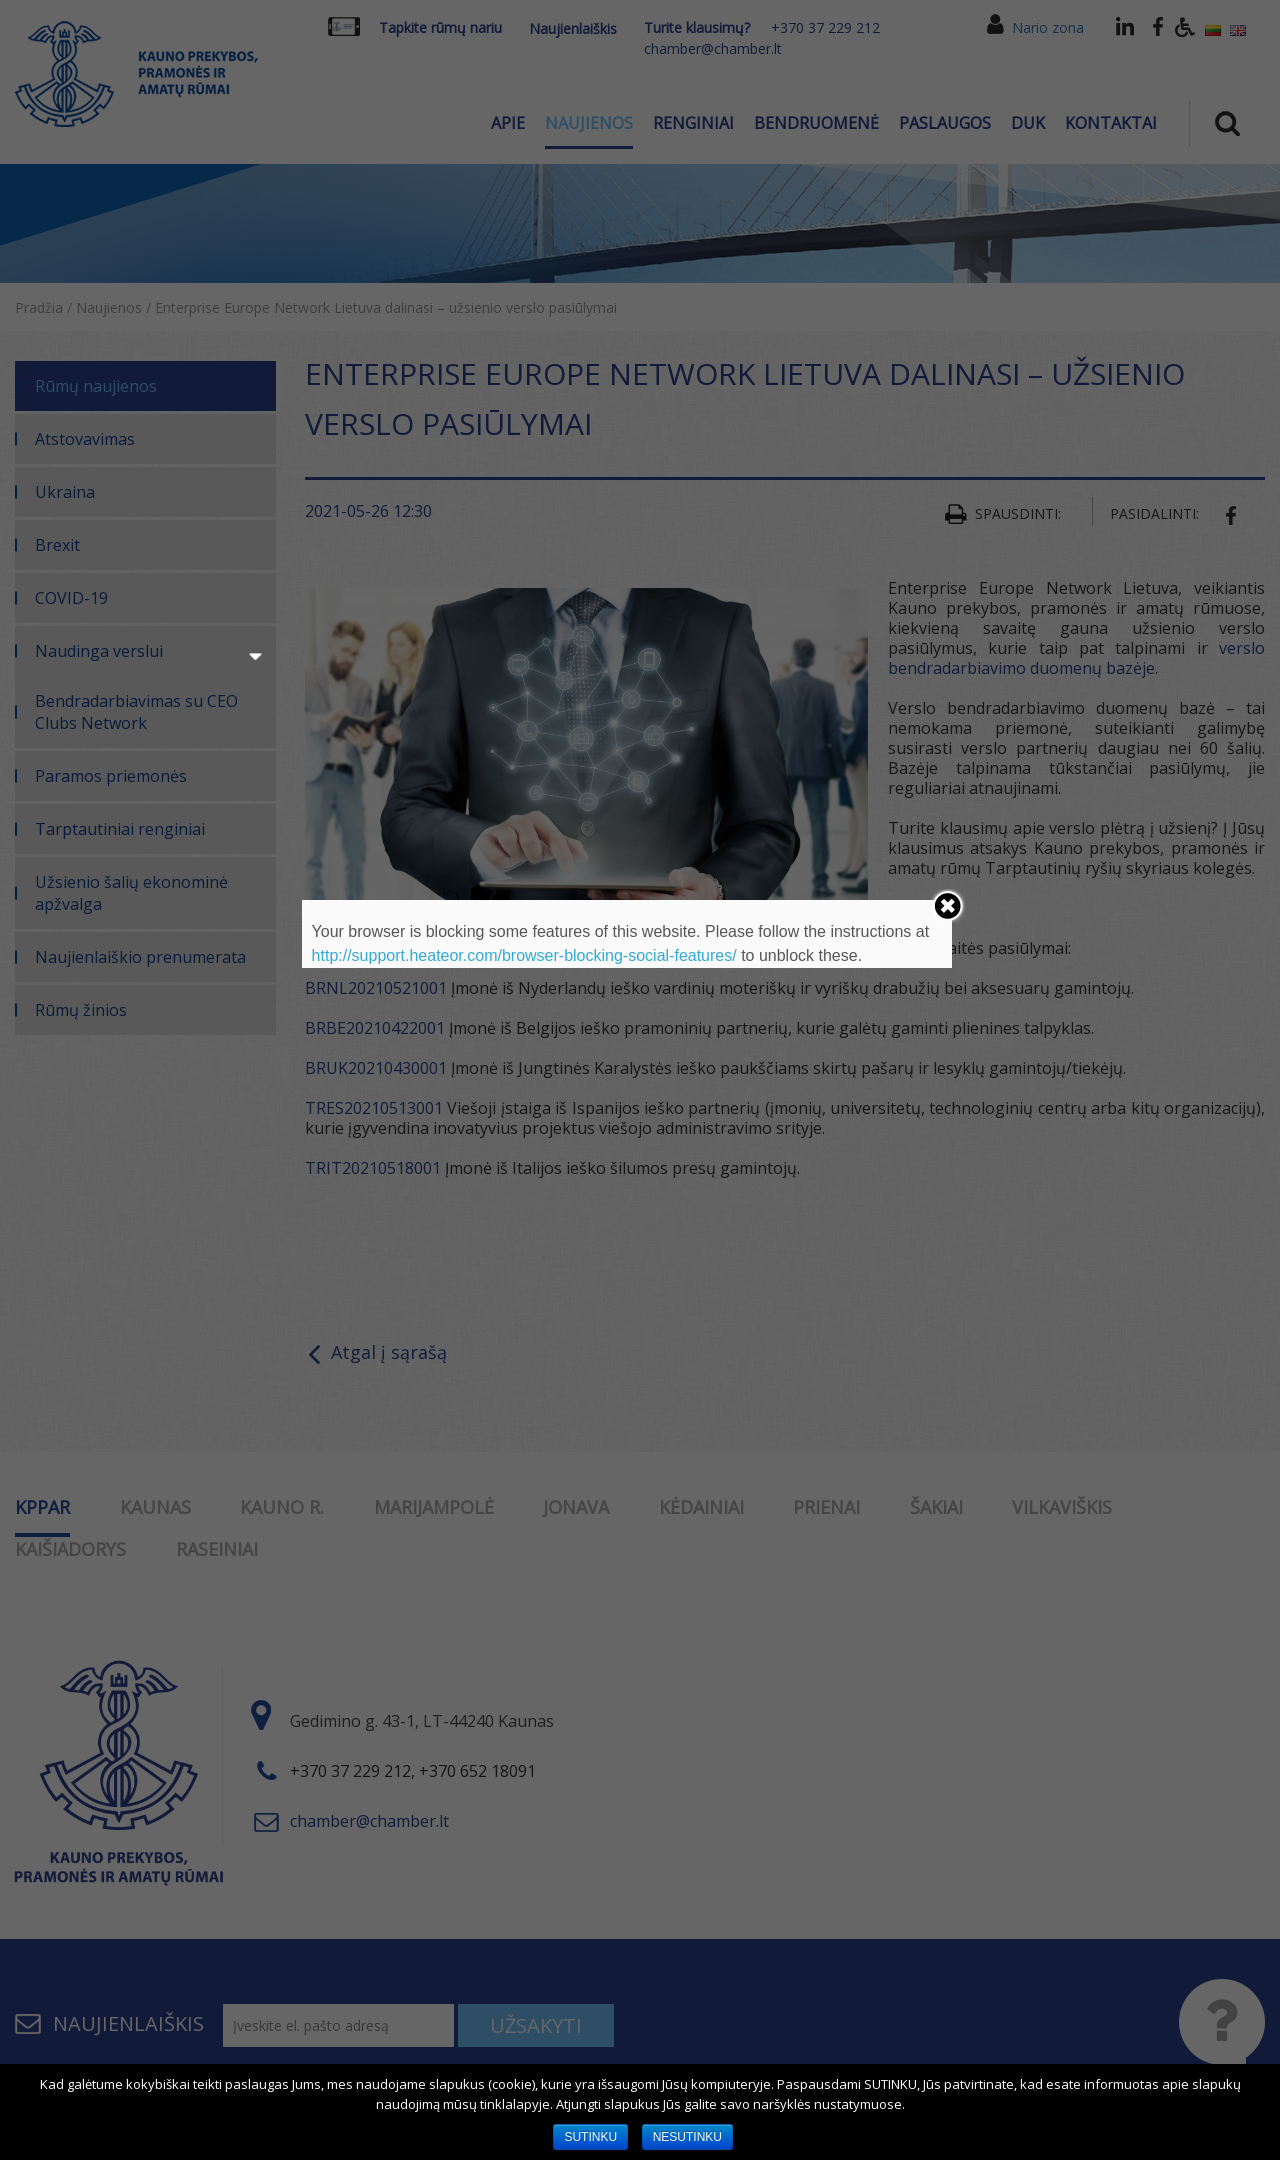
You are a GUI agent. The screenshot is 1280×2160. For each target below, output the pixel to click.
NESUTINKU (687, 2137)
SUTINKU (590, 2137)
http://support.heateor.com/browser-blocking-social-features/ (524, 955)
